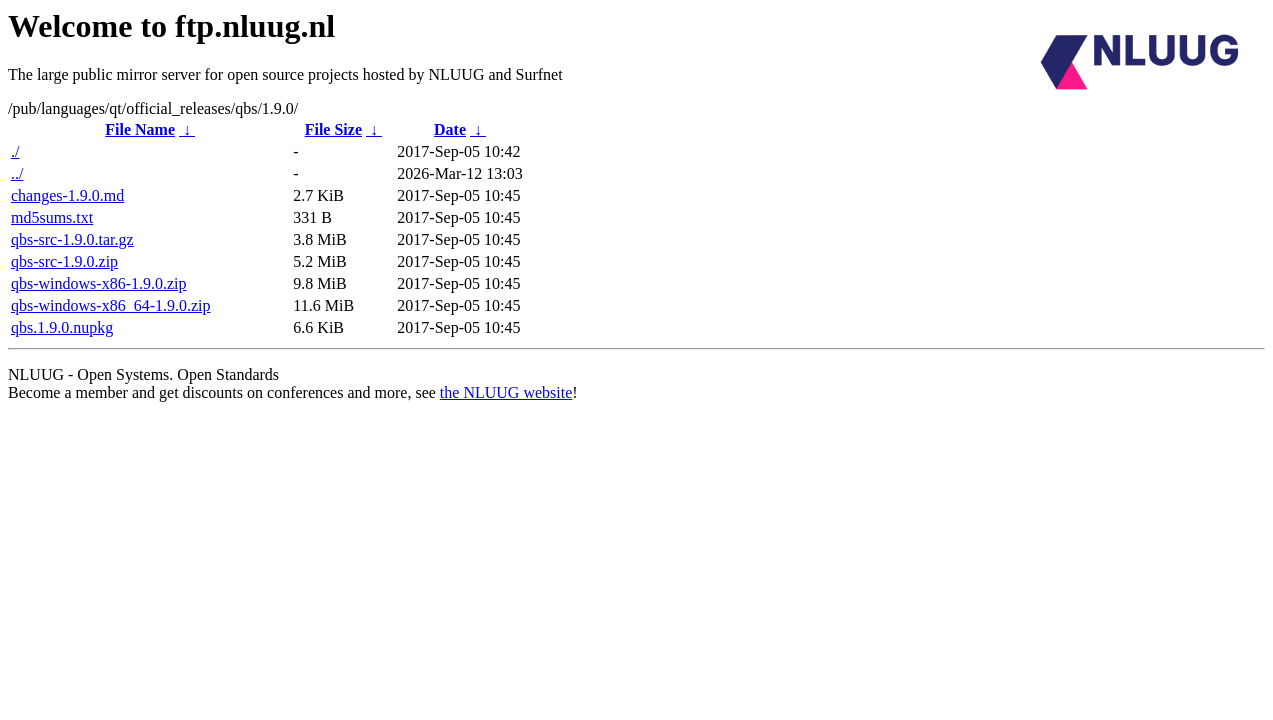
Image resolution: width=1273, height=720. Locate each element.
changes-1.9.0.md (67, 195)
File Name (140, 129)
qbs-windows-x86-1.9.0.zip (99, 283)
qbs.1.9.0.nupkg (62, 327)
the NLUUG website (506, 392)
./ (15, 151)
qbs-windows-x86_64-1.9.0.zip (111, 305)
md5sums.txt (52, 217)
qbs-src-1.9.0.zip (64, 261)
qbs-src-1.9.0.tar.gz (72, 239)
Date (450, 129)
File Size (333, 129)
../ (17, 173)
